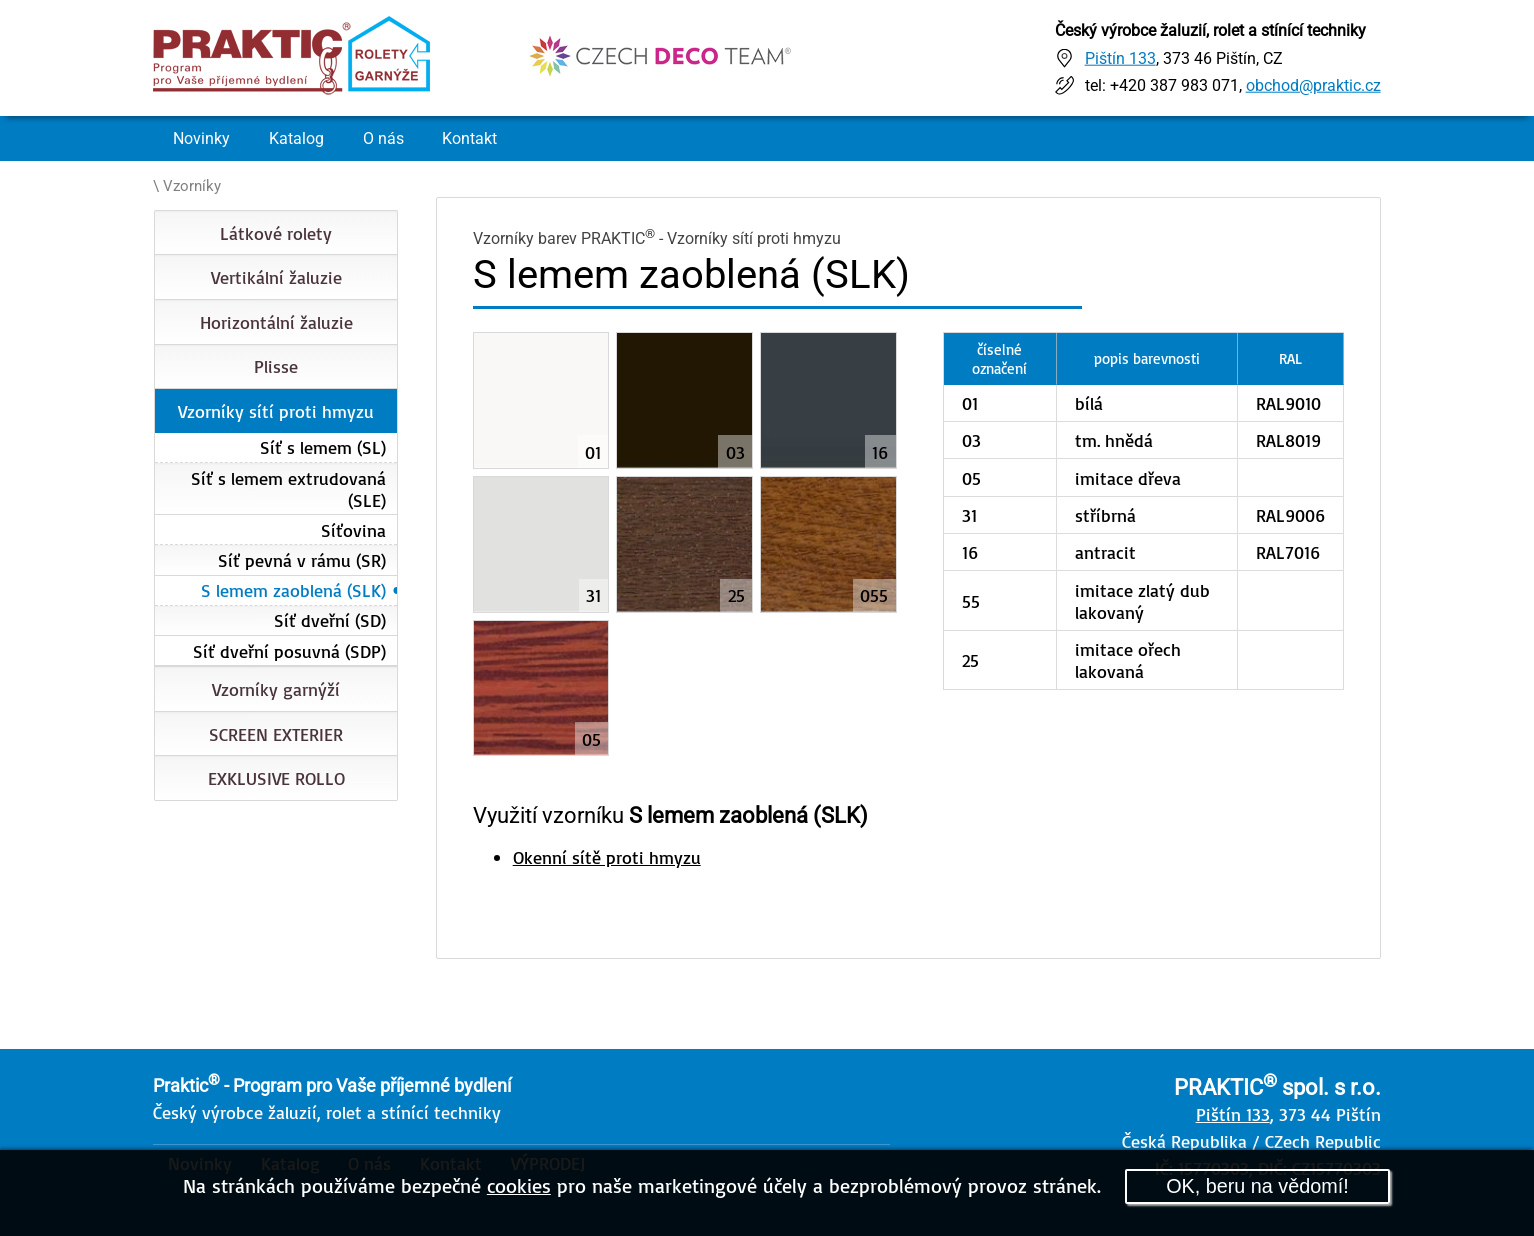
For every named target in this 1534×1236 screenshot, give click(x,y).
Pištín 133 (1120, 57)
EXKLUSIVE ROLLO (276, 778)
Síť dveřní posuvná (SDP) (289, 651)
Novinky (201, 138)
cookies (519, 1185)
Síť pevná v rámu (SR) (302, 560)
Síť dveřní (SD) (330, 620)
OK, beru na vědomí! (1257, 1186)
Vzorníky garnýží (276, 689)
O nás (383, 138)
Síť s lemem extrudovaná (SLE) (288, 489)
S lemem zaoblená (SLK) (293, 590)
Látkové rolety (276, 233)
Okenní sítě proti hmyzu (607, 857)
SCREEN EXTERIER (276, 734)
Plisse (276, 366)
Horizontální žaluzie (276, 322)
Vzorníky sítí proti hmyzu (276, 411)
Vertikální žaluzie (276, 277)
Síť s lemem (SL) (323, 447)
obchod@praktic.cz (1313, 85)
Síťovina (353, 530)
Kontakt (469, 138)
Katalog (296, 138)
